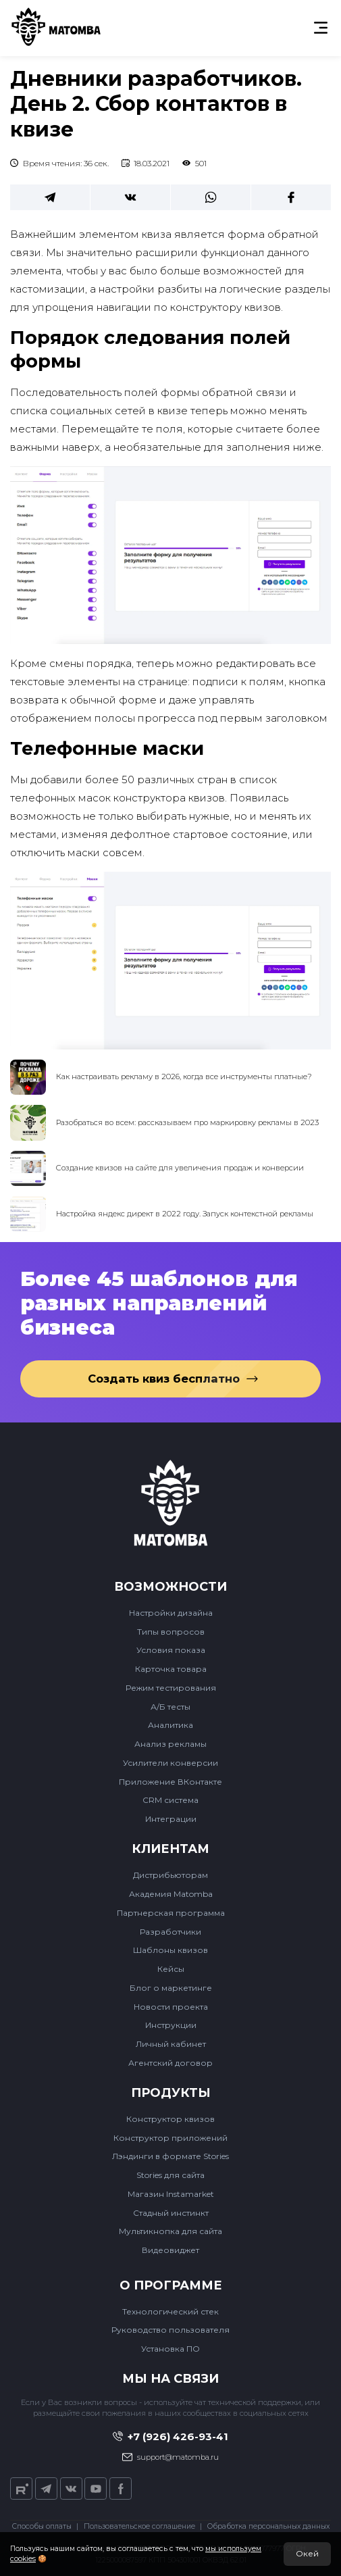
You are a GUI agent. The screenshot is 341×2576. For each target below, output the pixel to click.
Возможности (170, 1587)
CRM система (170, 1800)
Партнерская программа (171, 1913)
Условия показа (170, 1650)
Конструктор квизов (170, 2119)
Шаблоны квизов (170, 1950)
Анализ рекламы (170, 1744)
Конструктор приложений (170, 2138)
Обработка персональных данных (268, 2526)
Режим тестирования (171, 1688)
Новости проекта (171, 2007)
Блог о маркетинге (171, 1988)
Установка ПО (170, 2349)
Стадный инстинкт (171, 2213)
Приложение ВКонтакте (170, 1782)
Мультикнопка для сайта (170, 2231)
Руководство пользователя (170, 2330)
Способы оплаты (42, 2526)
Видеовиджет (170, 2250)
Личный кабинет (171, 2044)
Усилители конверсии (170, 1763)
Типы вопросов (171, 1632)
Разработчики (170, 1932)
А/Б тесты (170, 1707)
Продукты (171, 2093)
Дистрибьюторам (170, 1875)
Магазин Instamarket (171, 2194)
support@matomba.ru (170, 2457)
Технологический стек (170, 2311)
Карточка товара (171, 1669)
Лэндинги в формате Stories (170, 2156)
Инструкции (170, 2025)
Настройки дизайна (171, 1613)
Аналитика (170, 1725)
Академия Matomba (171, 1894)
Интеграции (170, 1819)
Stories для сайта (170, 2175)
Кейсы (170, 1969)
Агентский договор (170, 2063)
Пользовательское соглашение (139, 2526)
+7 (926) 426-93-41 (171, 2436)
